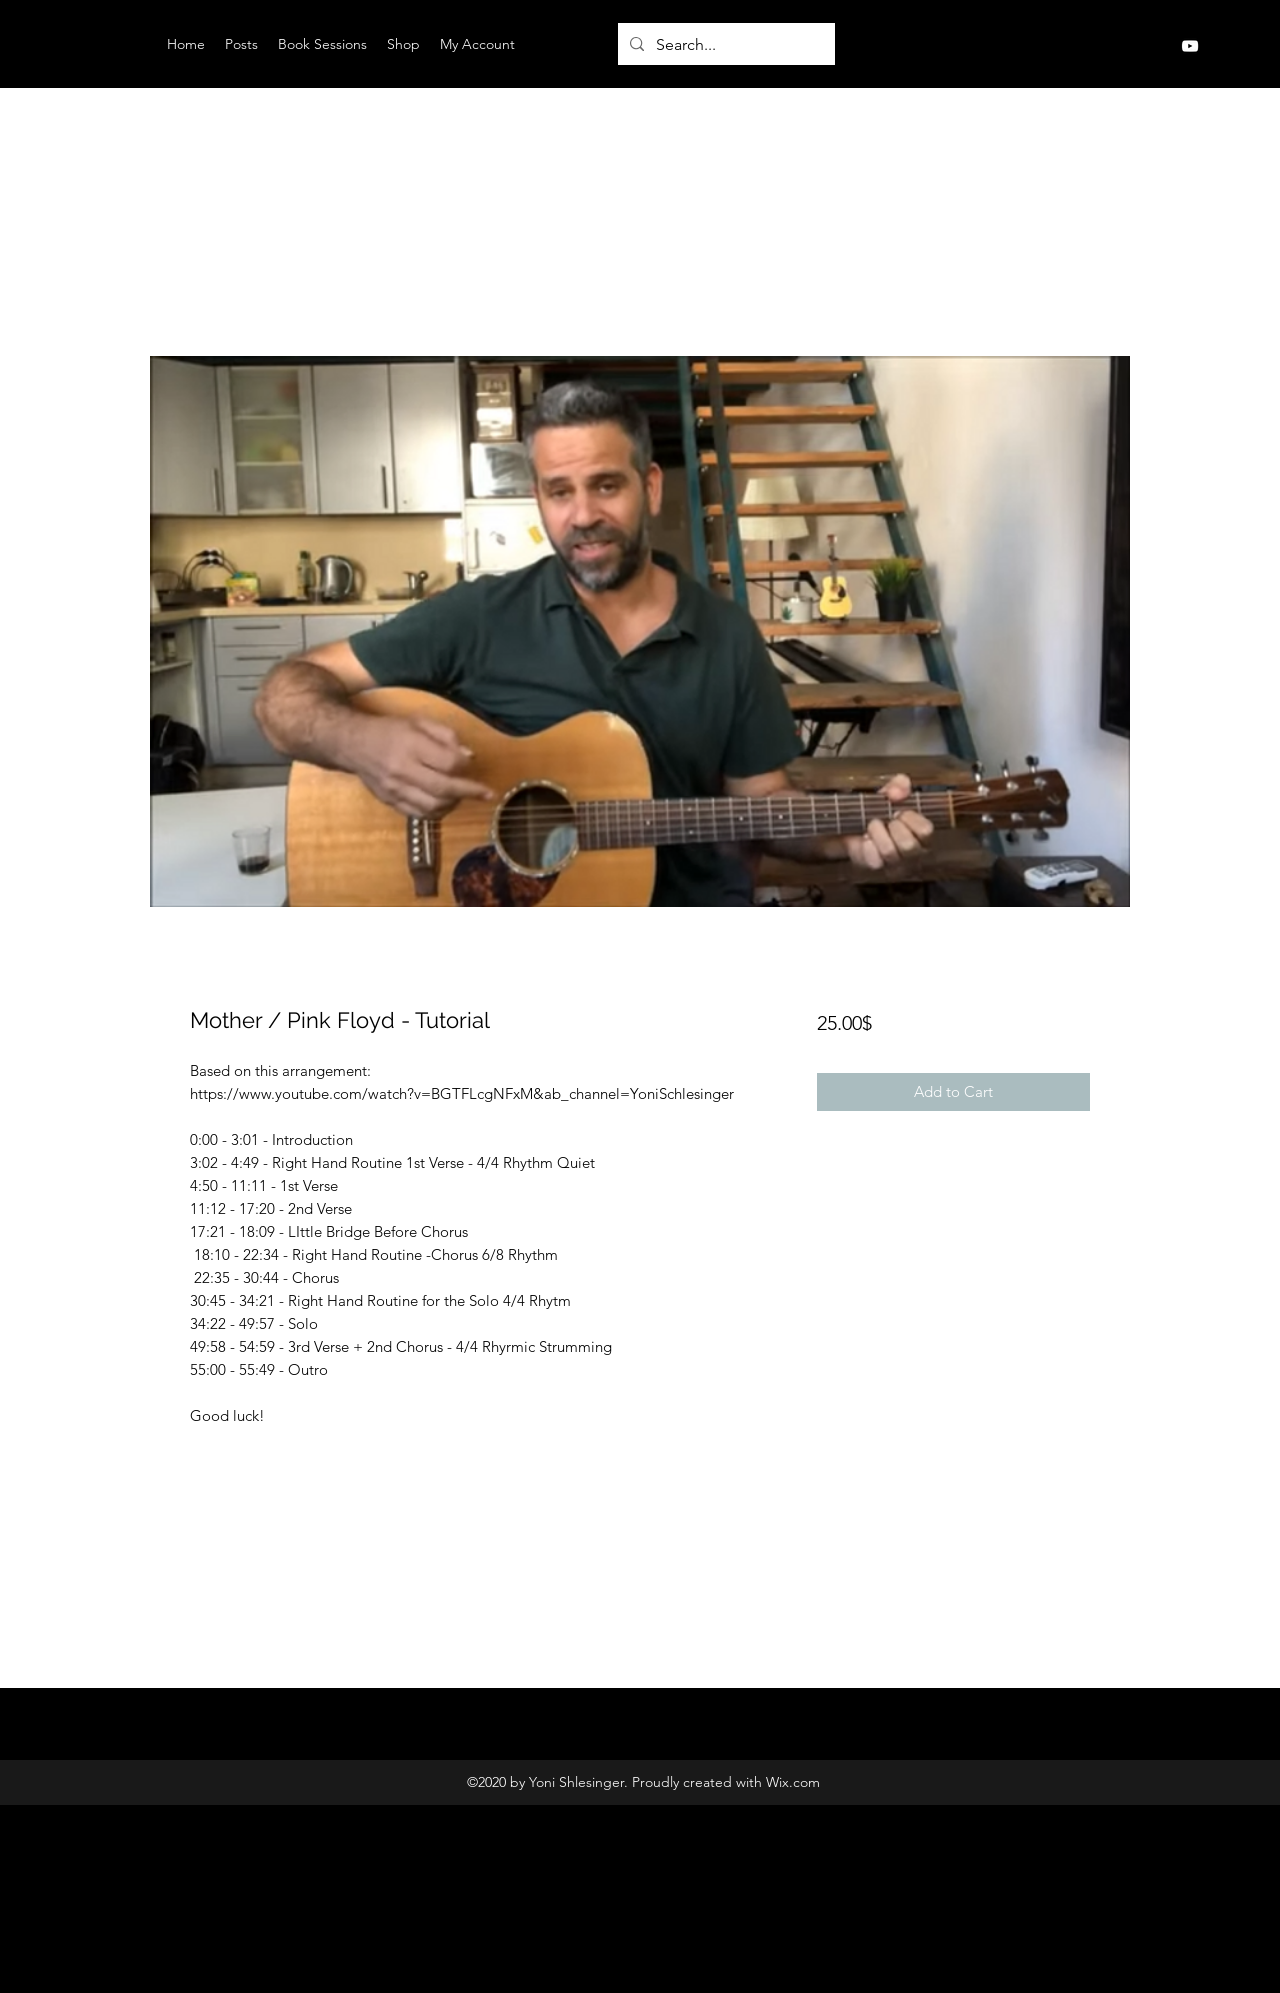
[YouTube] (1190, 46)
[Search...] (724, 45)
